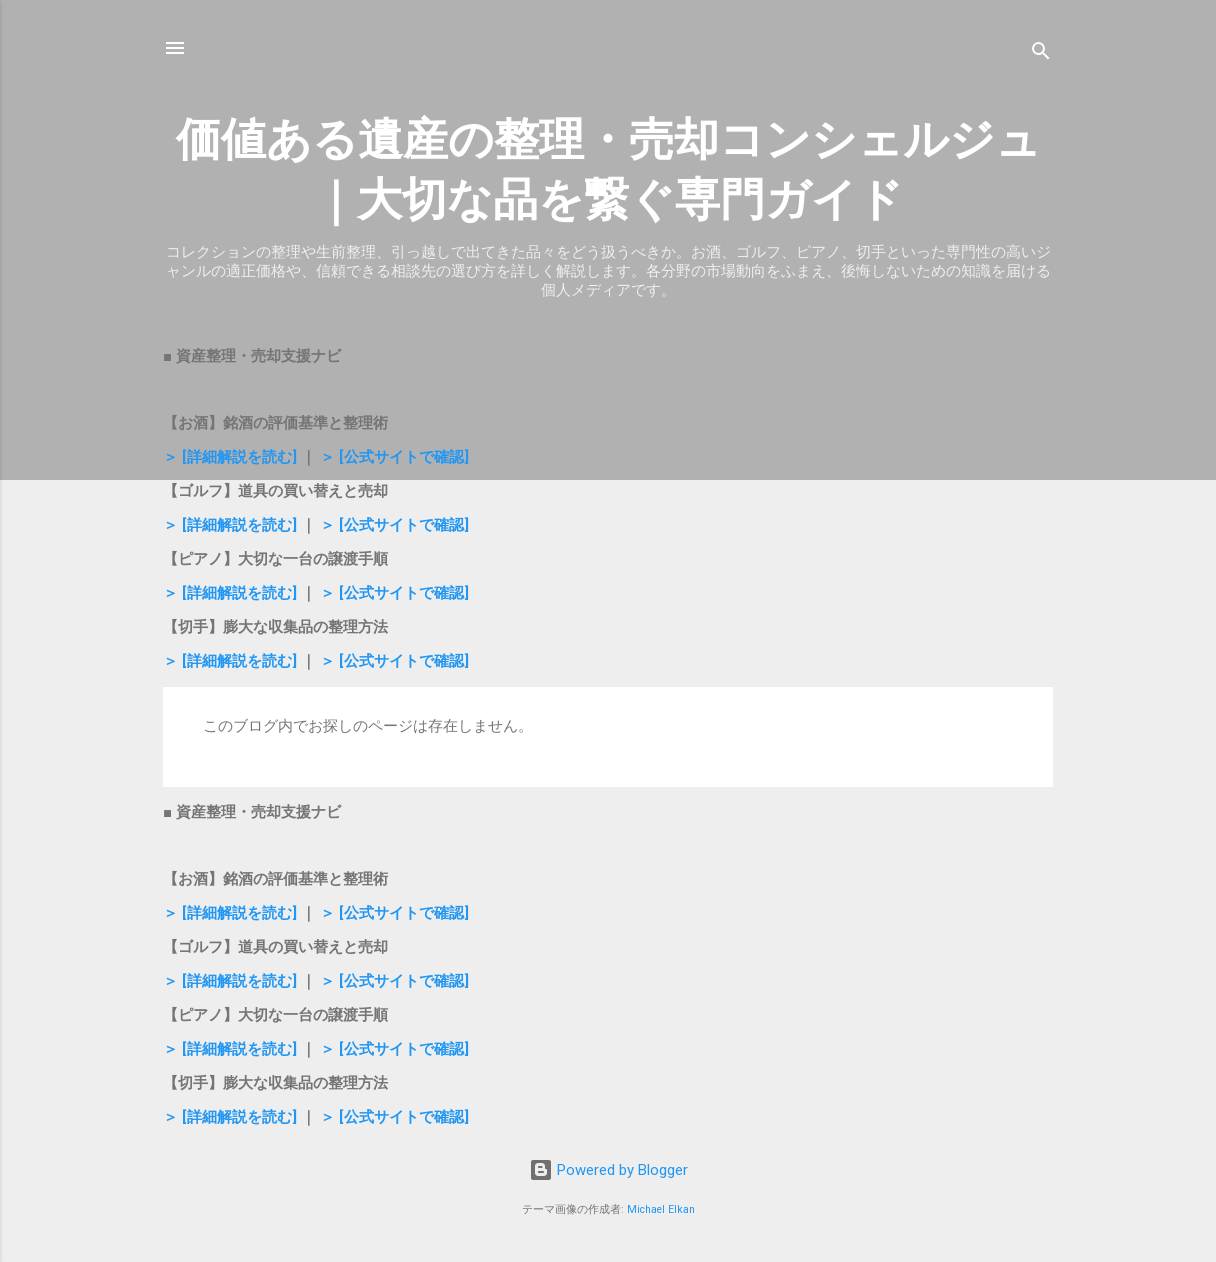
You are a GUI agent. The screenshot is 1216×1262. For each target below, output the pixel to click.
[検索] (1041, 54)
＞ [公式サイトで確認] (394, 457)
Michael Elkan (661, 1209)
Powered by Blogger (608, 1170)
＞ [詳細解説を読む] (232, 457)
